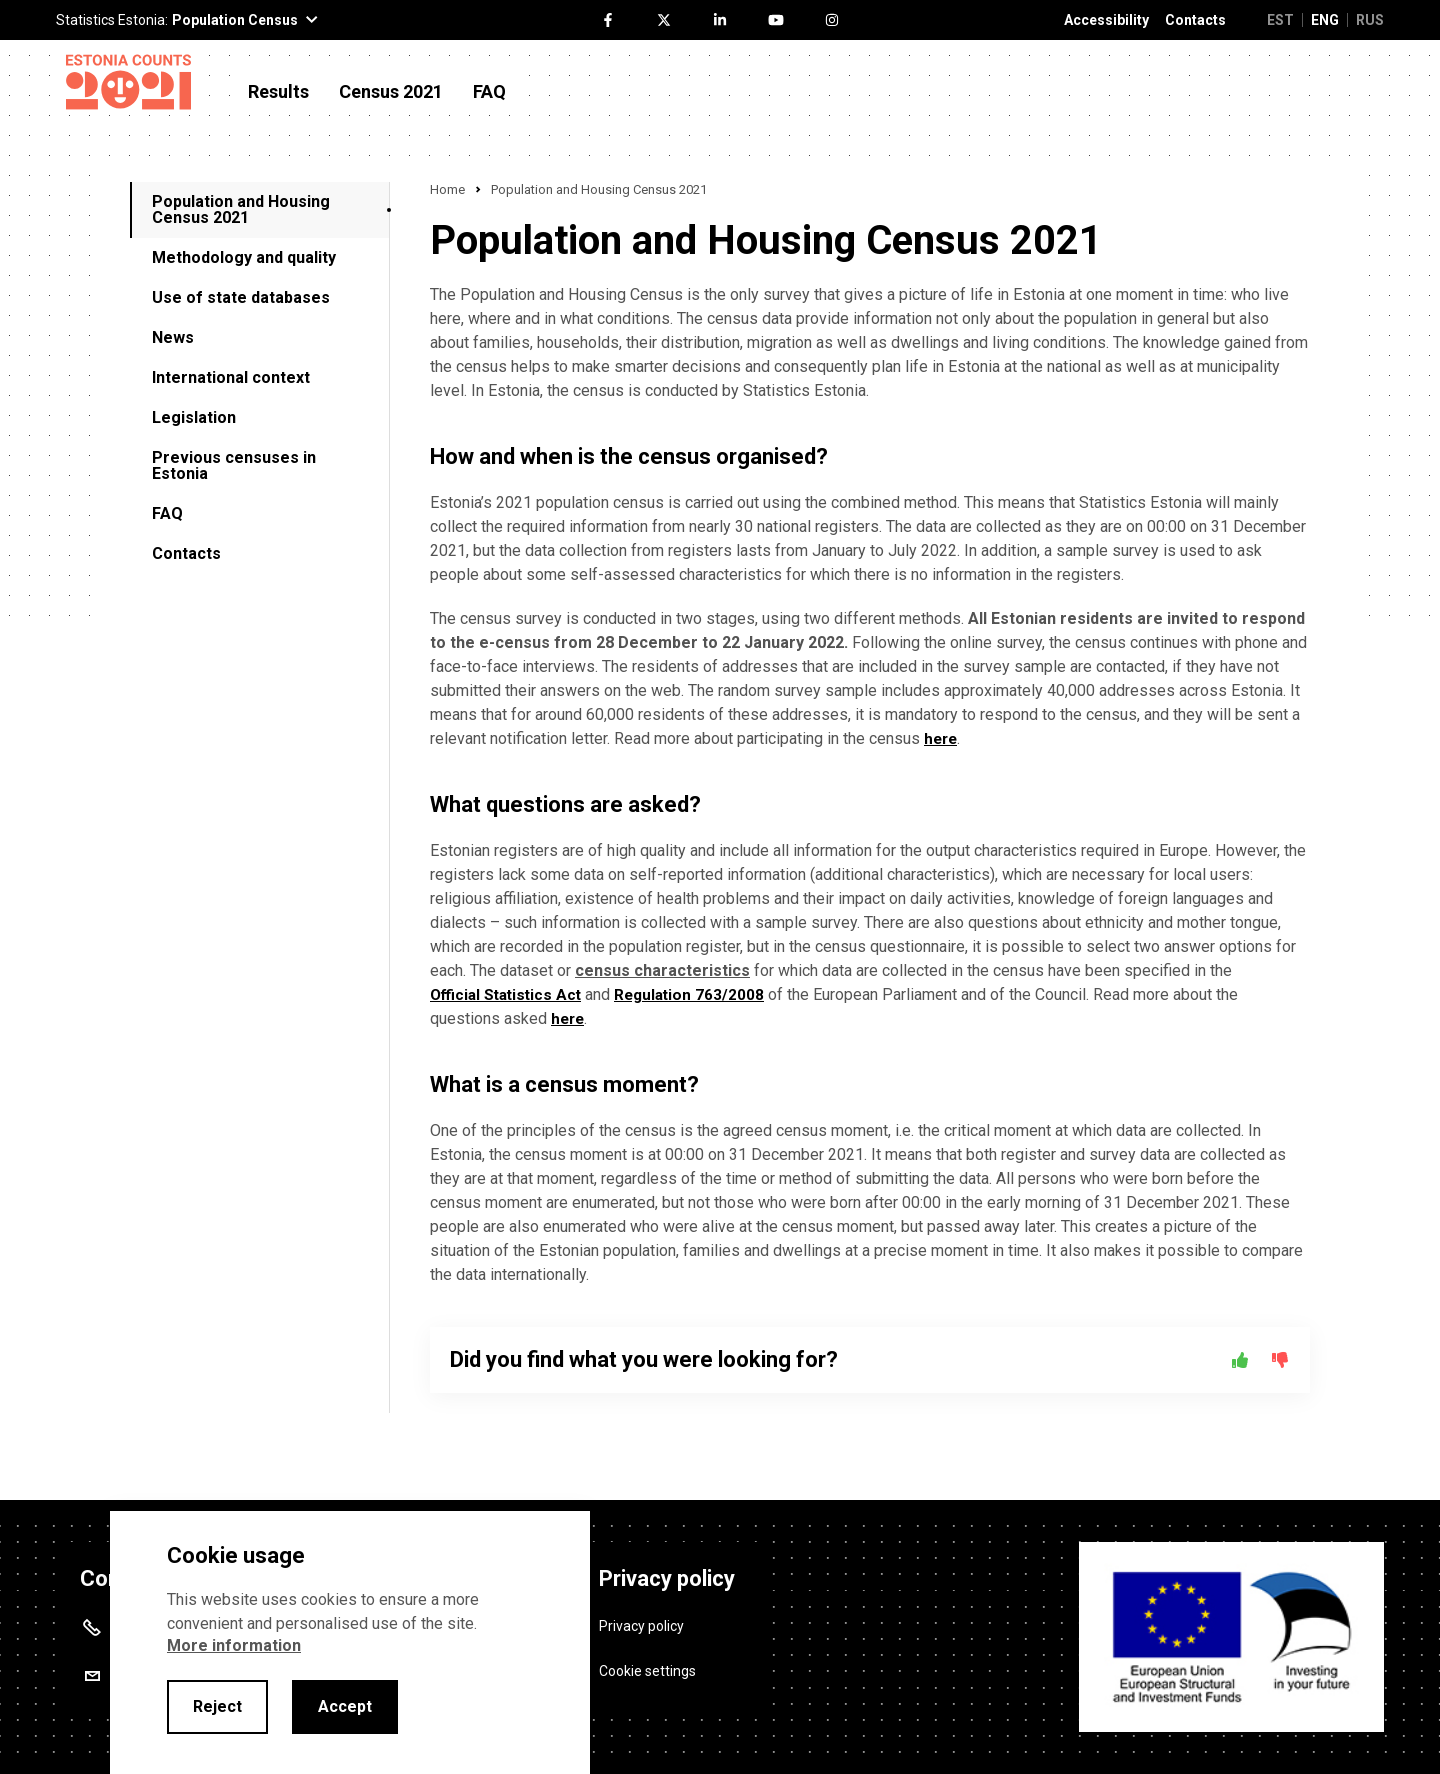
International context (231, 377)
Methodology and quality (244, 257)
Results (278, 92)
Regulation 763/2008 (699, 994)
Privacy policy (641, 1619)
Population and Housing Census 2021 (241, 209)
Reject (217, 1706)
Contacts (1195, 20)
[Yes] (1240, 1360)
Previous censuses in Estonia (234, 465)
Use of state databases (241, 297)
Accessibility (1106, 20)
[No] (1280, 1360)
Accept (345, 1706)
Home (447, 189)
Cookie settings (647, 1664)
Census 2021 (391, 92)
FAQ (489, 92)
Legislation (194, 417)
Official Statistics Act (509, 994)
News (173, 337)
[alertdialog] (350, 1642)
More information (234, 1645)
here (942, 738)
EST (1280, 20)
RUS (1370, 20)
